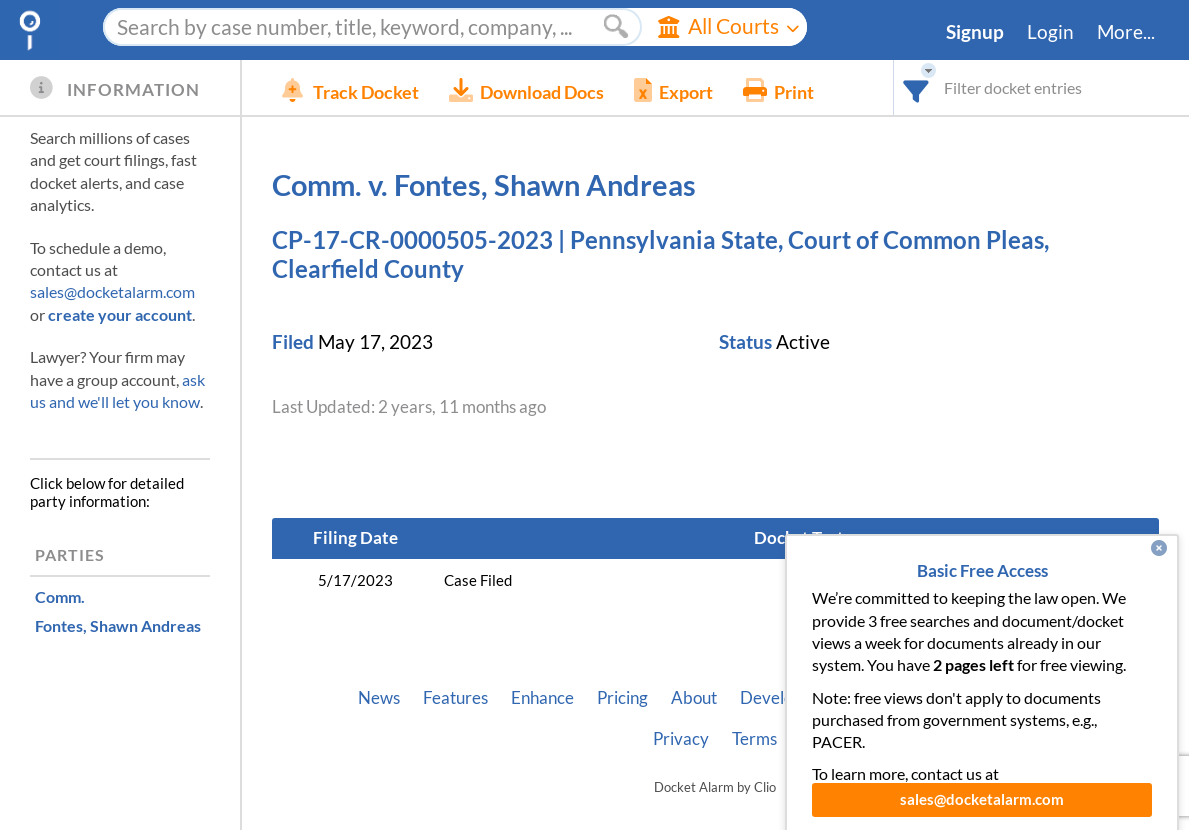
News (379, 698)
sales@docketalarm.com (112, 291)
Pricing (622, 698)
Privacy (681, 739)
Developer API (794, 698)
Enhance (542, 698)
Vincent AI (909, 698)
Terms (754, 739)
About (694, 698)
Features (455, 698)
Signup (975, 32)
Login (1050, 32)
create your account (120, 314)
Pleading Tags (1021, 698)
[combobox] (916, 87)
